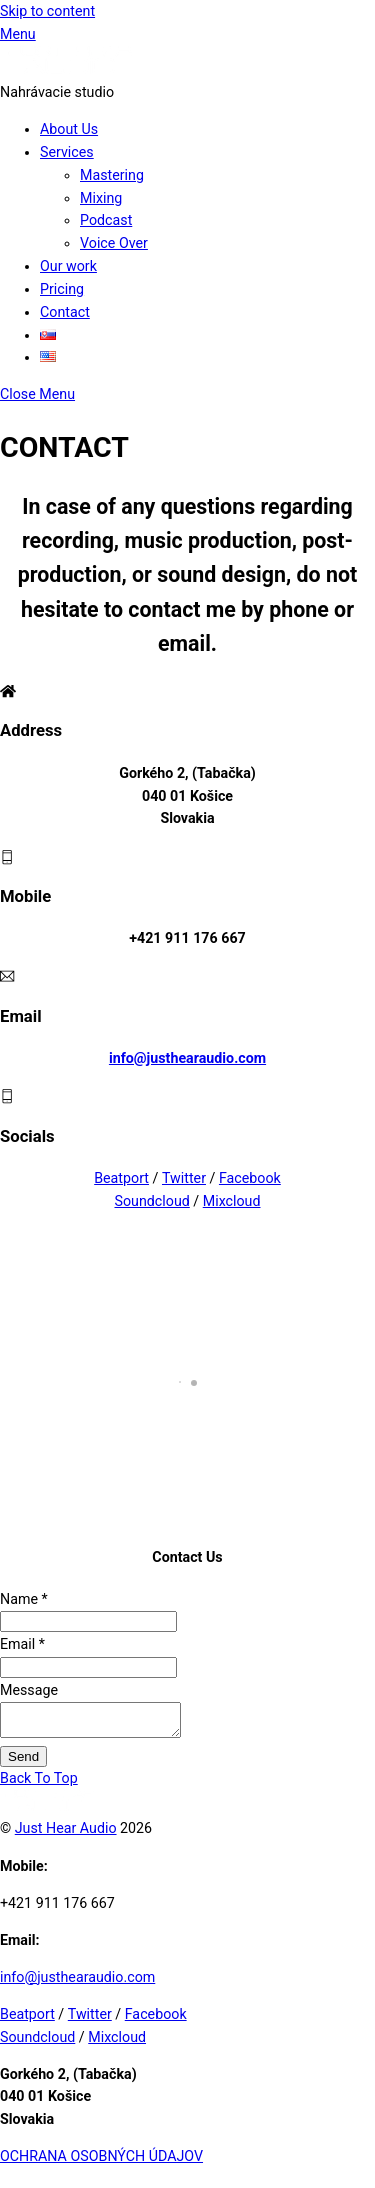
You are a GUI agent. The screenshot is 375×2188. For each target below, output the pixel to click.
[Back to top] (39, 1784)
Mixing (101, 198)
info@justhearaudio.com (187, 1058)
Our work (68, 266)
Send (23, 1762)
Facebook (250, 1178)
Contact (65, 312)
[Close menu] (37, 394)
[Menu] (18, 34)
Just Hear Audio (66, 1834)
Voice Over (114, 243)
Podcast (106, 220)
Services (67, 152)
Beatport (121, 1178)
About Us (69, 129)
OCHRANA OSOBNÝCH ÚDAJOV (101, 2162)
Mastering (112, 175)
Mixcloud (232, 1201)
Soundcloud (151, 1201)
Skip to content (47, 11)
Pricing (62, 289)
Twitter (184, 1178)
